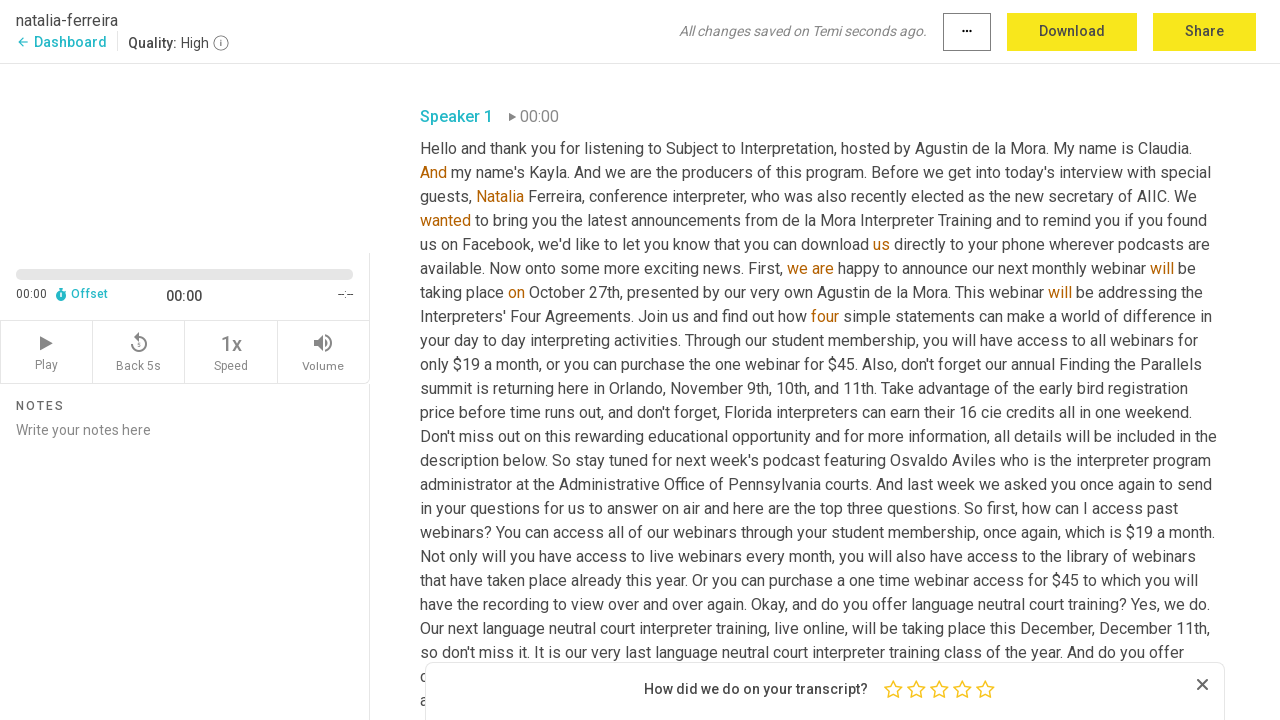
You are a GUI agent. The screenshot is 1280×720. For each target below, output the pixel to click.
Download (1072, 31)
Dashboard (61, 42)
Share (1204, 31)
